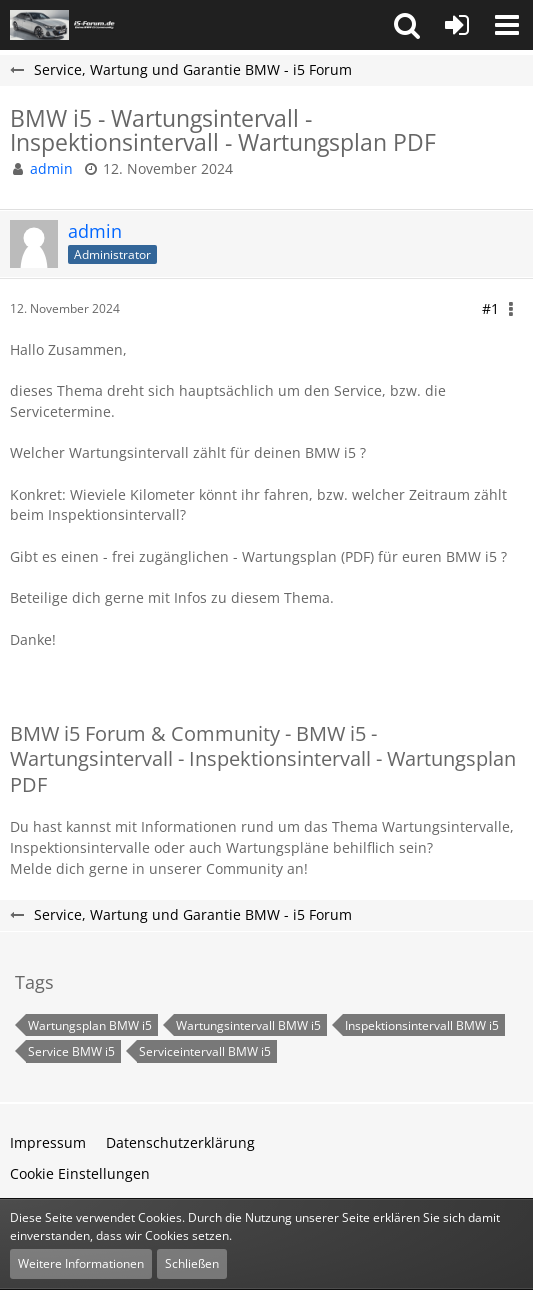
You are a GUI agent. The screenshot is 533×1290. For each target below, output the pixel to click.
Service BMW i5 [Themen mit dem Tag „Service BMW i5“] (71, 1051)
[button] (407, 25)
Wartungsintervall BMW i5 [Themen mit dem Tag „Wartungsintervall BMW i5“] (248, 1025)
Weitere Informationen (81, 1263)
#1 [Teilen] (490, 308)
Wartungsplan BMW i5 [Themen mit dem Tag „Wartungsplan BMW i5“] (90, 1025)
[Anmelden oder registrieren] (457, 25)
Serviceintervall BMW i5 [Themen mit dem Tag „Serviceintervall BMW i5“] (205, 1051)
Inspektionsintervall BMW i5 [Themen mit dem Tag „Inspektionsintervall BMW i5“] (422, 1025)
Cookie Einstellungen (80, 1173)
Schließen (192, 1263)
